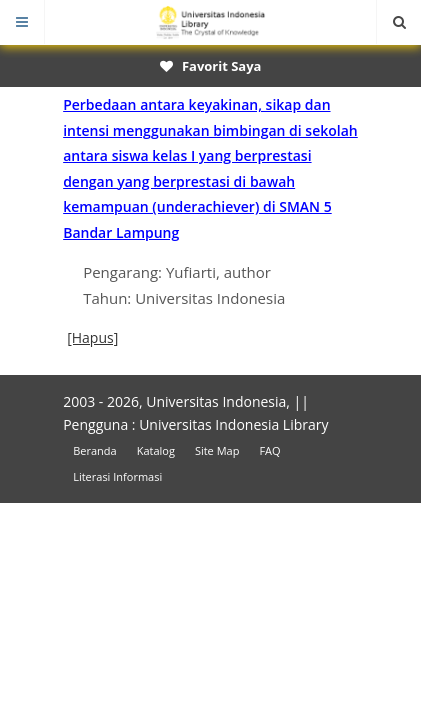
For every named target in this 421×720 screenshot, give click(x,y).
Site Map (217, 450)
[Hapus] (92, 337)
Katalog (156, 450)
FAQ (269, 450)
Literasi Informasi (117, 476)
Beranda (94, 450)
